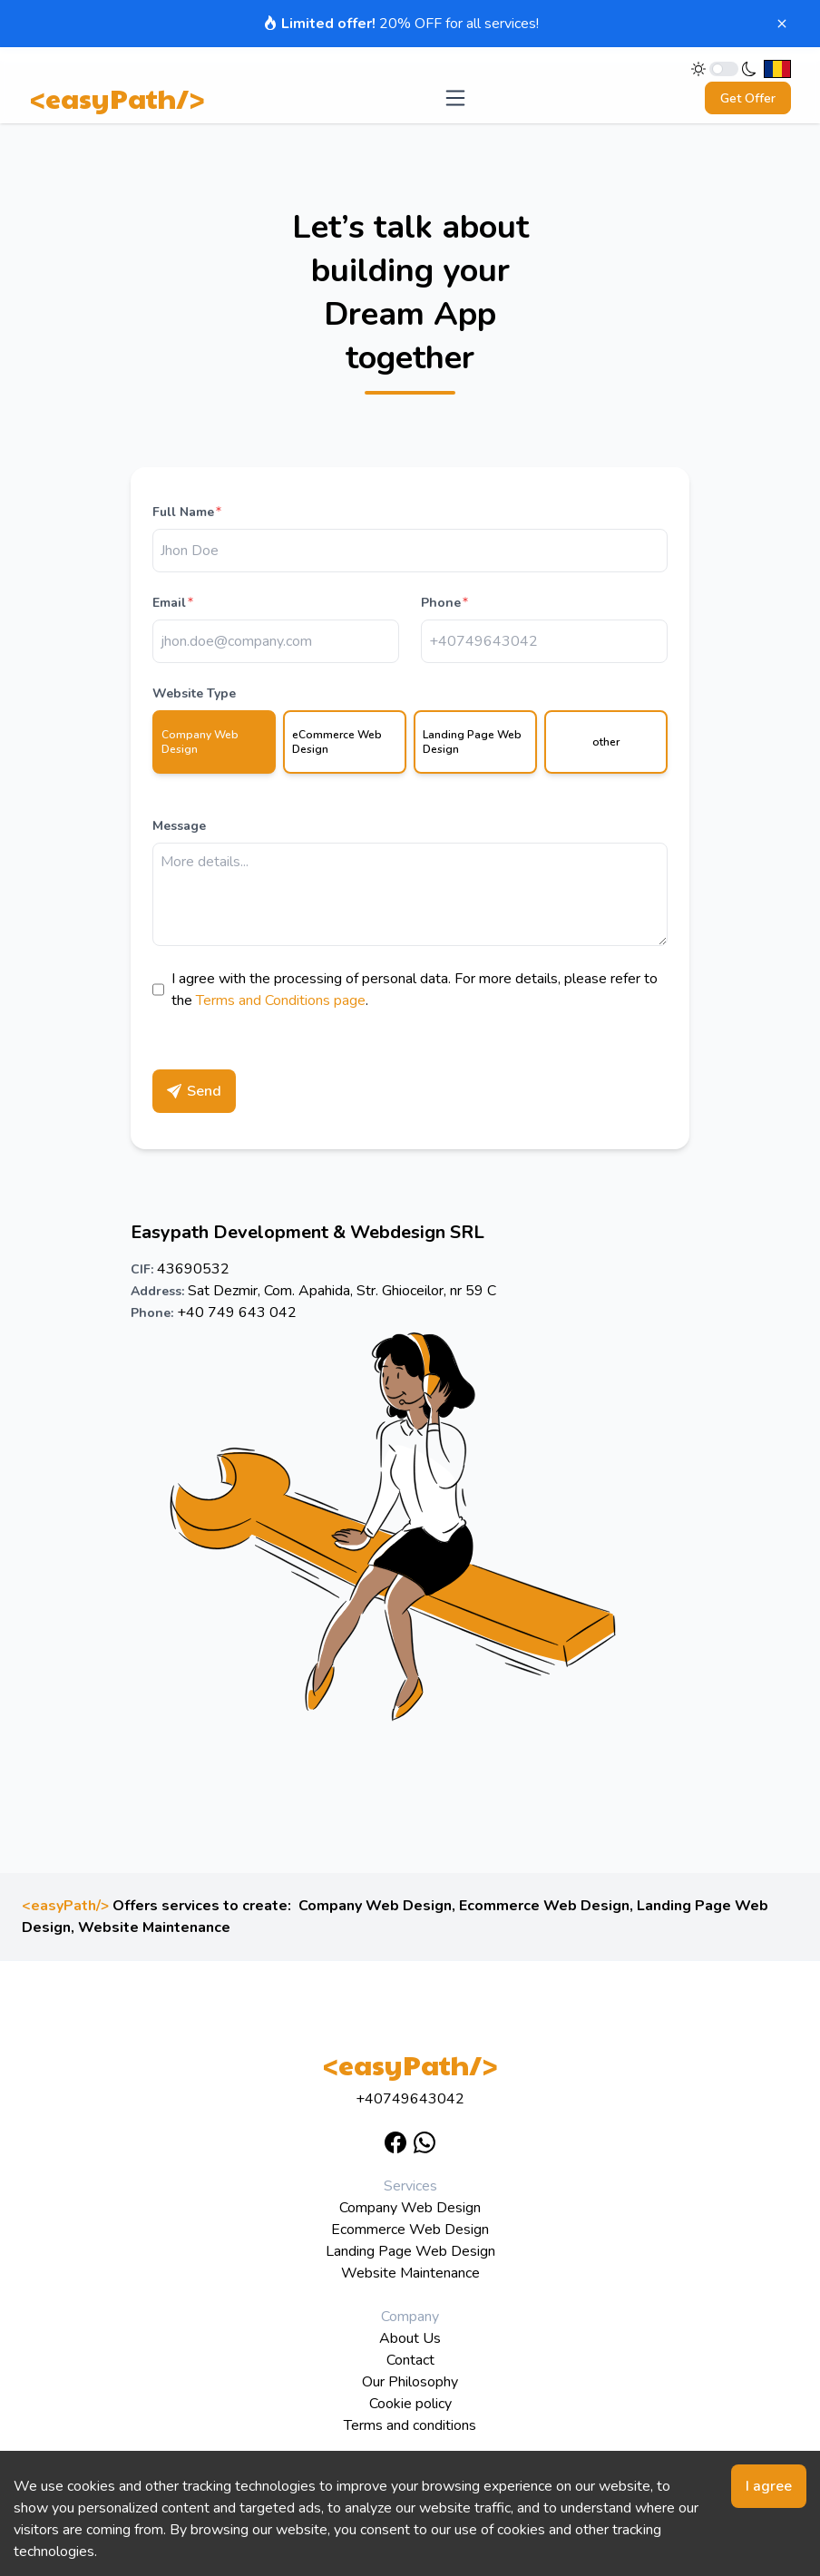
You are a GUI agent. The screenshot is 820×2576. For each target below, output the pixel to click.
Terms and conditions (410, 2425)
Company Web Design (375, 1906)
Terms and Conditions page (281, 1000)
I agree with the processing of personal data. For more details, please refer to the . (414, 989)
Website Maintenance (154, 1927)
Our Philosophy (410, 2382)
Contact (410, 2360)
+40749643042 (410, 2099)
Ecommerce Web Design (544, 1906)
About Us (410, 2338)
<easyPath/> (117, 97)
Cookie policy (410, 2404)
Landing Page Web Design (410, 2251)
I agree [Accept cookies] (769, 2486)
